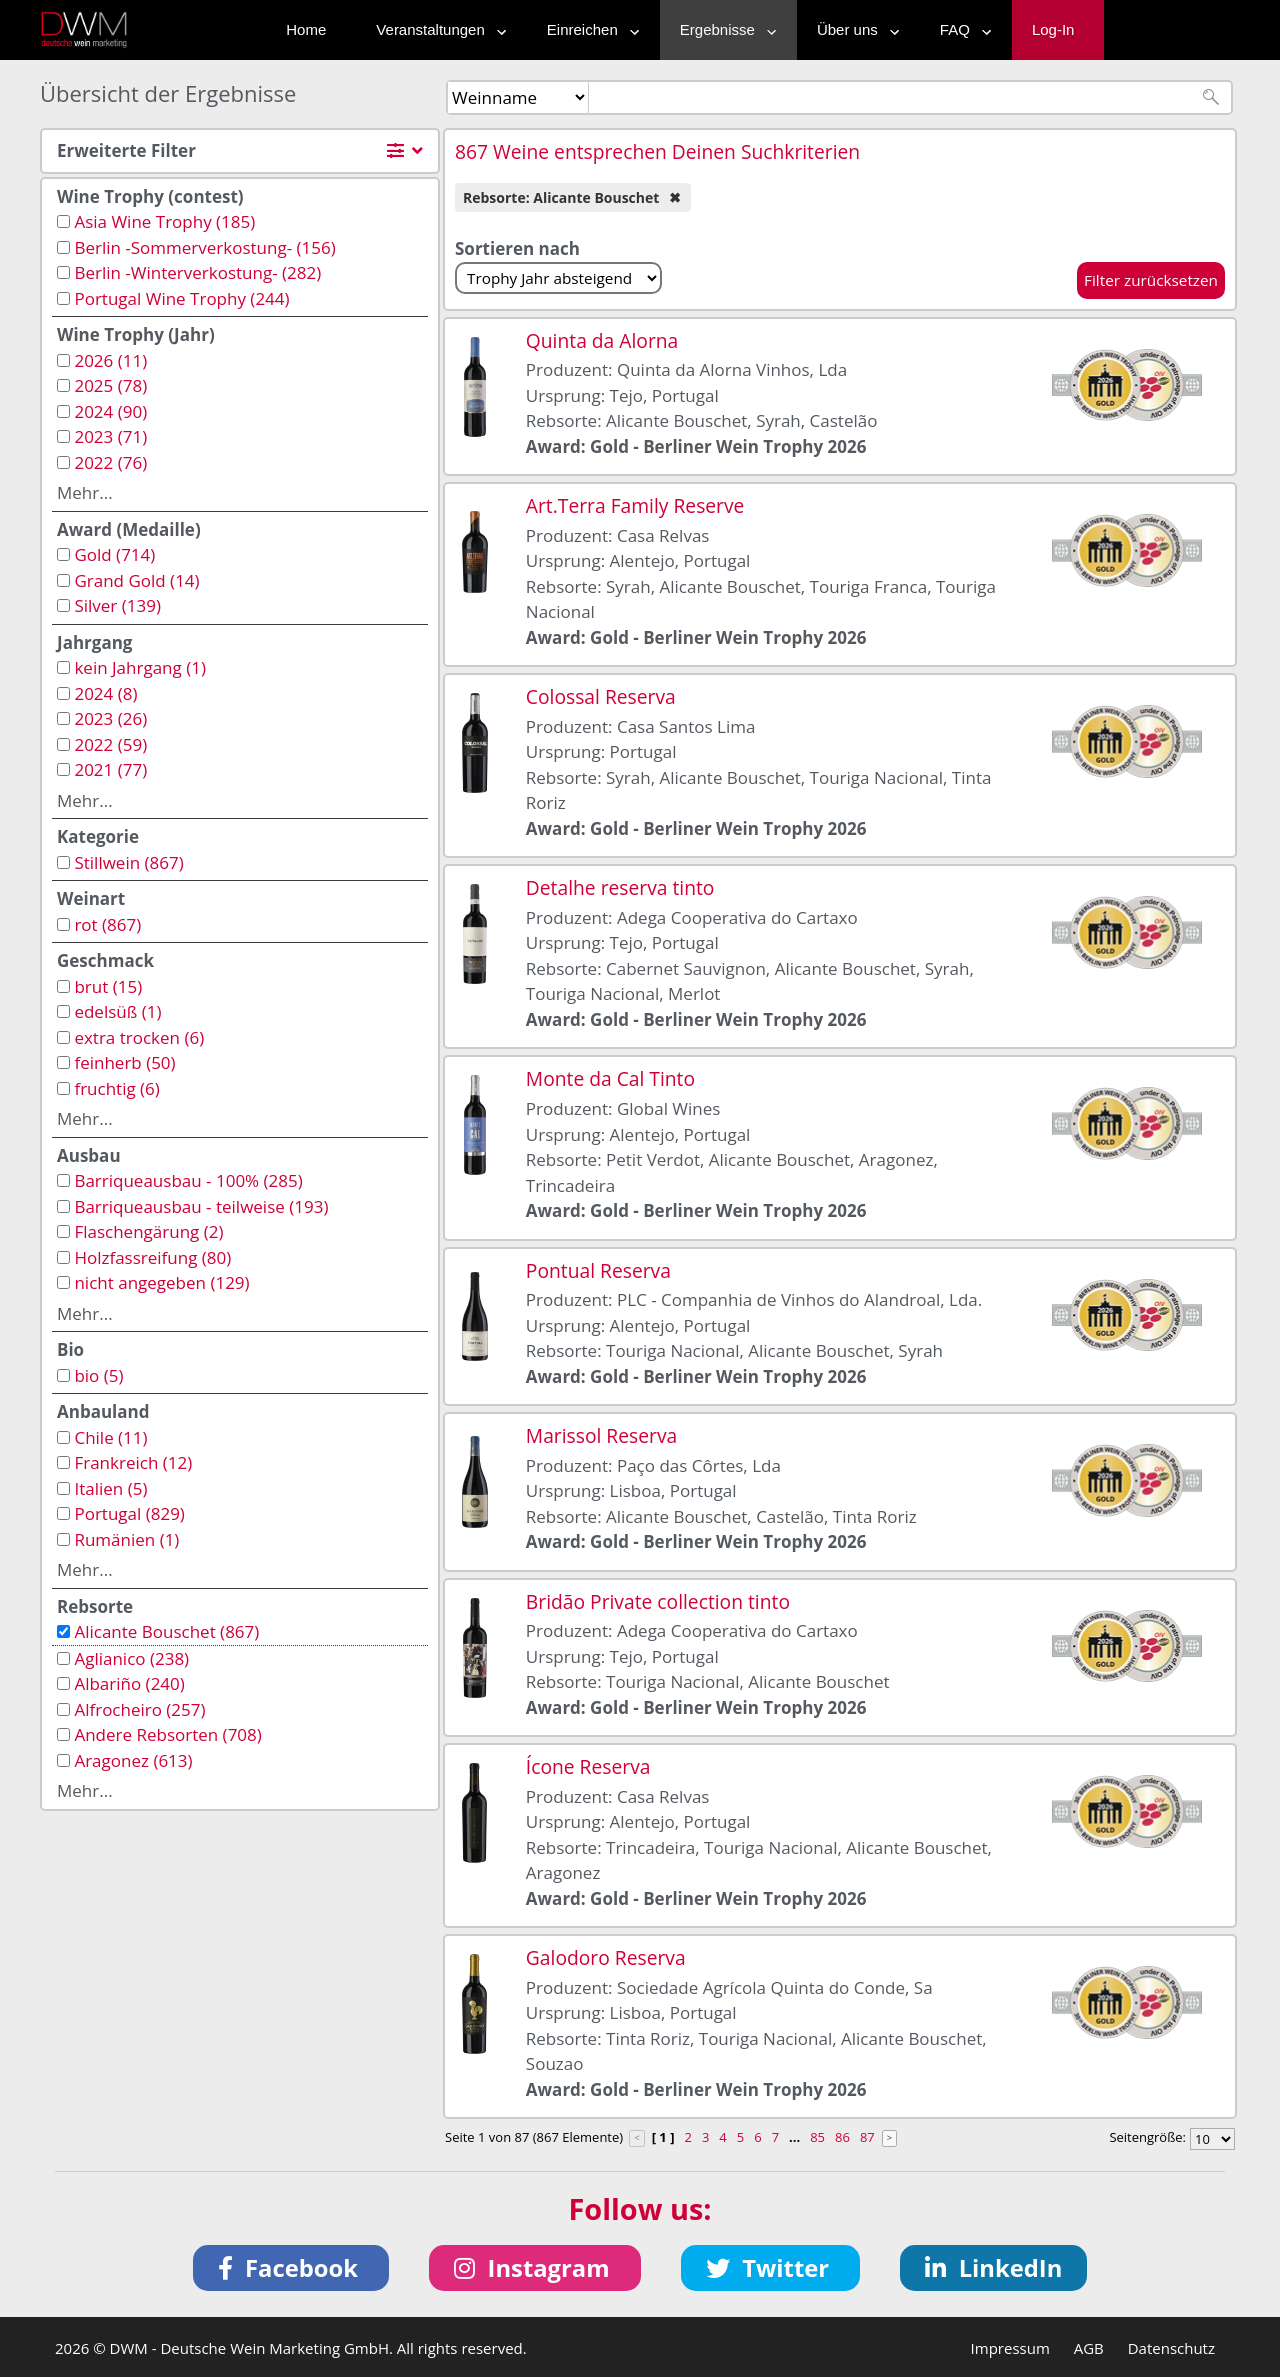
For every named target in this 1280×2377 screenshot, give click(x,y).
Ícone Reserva (588, 1766)
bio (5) (98, 1375)
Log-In (1053, 29)
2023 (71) (110, 436)
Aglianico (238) (131, 1658)
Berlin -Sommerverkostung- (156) (204, 247)
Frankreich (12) (133, 1462)
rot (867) (107, 924)
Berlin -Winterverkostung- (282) (197, 272)
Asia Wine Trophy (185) (164, 221)
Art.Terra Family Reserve (635, 505)
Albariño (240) (129, 1683)
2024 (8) (105, 693)
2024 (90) (110, 411)
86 (842, 2137)
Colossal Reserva (601, 696)
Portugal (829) (129, 1513)
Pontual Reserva (598, 1270)
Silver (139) (117, 605)
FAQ (961, 29)
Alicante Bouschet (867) (166, 1631)
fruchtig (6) (116, 1088)
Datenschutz (1171, 2348)
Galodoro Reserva (606, 1957)
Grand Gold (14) (136, 580)
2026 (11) (110, 360)
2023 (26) (110, 718)
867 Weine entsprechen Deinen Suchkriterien (657, 151)
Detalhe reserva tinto (620, 887)
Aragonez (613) (133, 1760)
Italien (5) (110, 1488)
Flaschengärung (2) (148, 1231)
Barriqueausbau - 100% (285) (188, 1180)
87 (867, 2137)
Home (306, 29)
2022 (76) (110, 462)
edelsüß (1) (117, 1011)
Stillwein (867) (128, 862)
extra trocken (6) (139, 1037)
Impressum (1010, 2348)
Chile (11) (110, 1437)
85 (817, 2137)
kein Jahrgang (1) (140, 667)
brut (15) (108, 986)
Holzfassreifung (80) (152, 1257)
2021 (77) (110, 769)
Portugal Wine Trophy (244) (181, 298)
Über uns (853, 29)
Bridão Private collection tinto (658, 1601)
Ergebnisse (723, 29)
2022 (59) (110, 744)
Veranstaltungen (436, 29)
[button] (291, 2268)
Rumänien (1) (126, 1539)
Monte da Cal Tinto (610, 1078)
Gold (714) (114, 554)
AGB (1089, 2348)
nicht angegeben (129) (161, 1282)
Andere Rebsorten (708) (167, 1734)
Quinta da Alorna (602, 340)
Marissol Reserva (601, 1435)
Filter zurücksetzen (1151, 280)
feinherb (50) (124, 1062)
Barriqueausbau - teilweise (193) (201, 1206)
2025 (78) (110, 385)
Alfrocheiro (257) (139, 1709)
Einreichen (588, 29)
